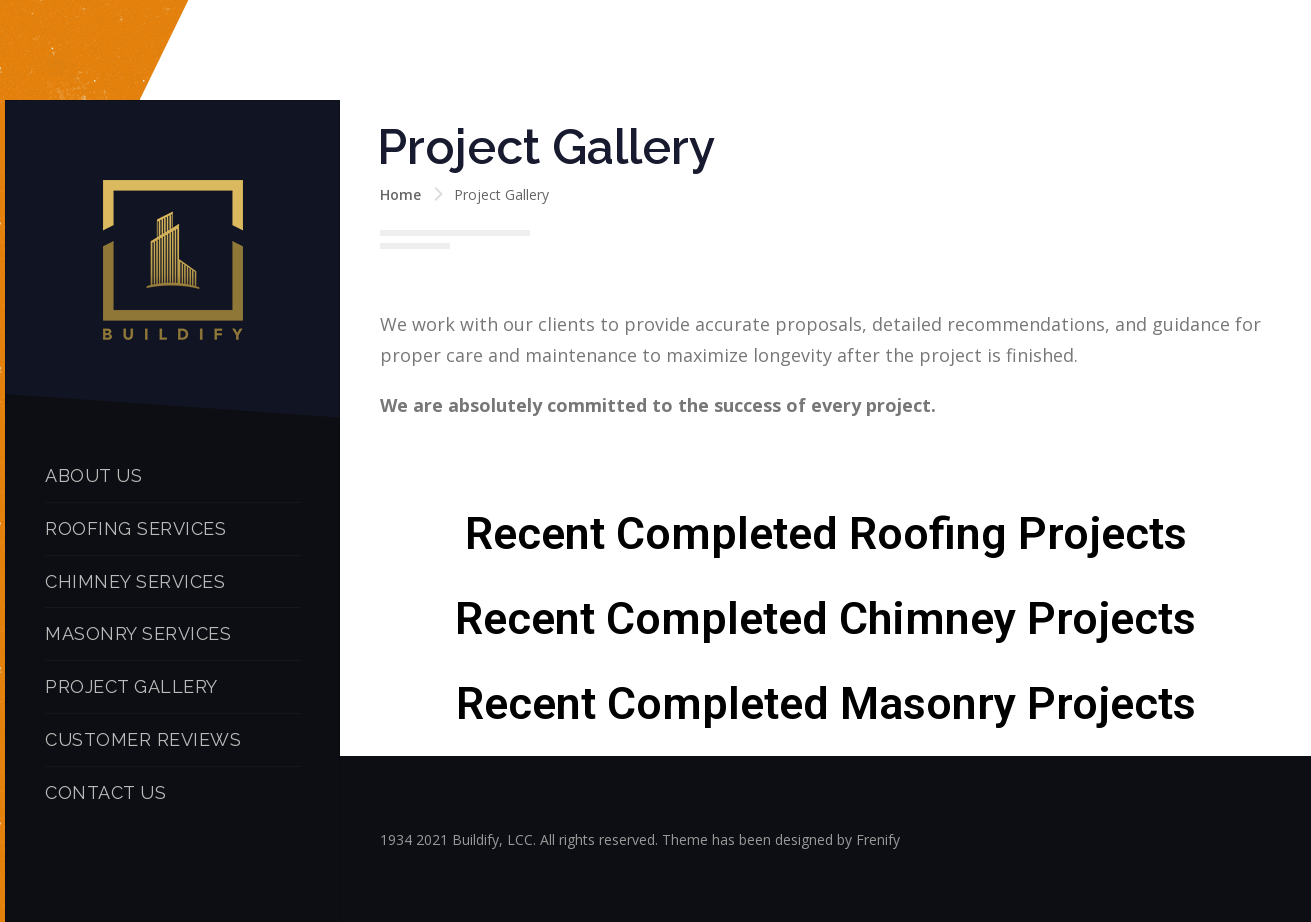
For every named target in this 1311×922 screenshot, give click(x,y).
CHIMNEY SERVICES (135, 581)
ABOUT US (93, 475)
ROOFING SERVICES (135, 528)
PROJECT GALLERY (131, 686)
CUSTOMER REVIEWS (143, 739)
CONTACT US (105, 792)
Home (400, 194)
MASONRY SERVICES (138, 633)
